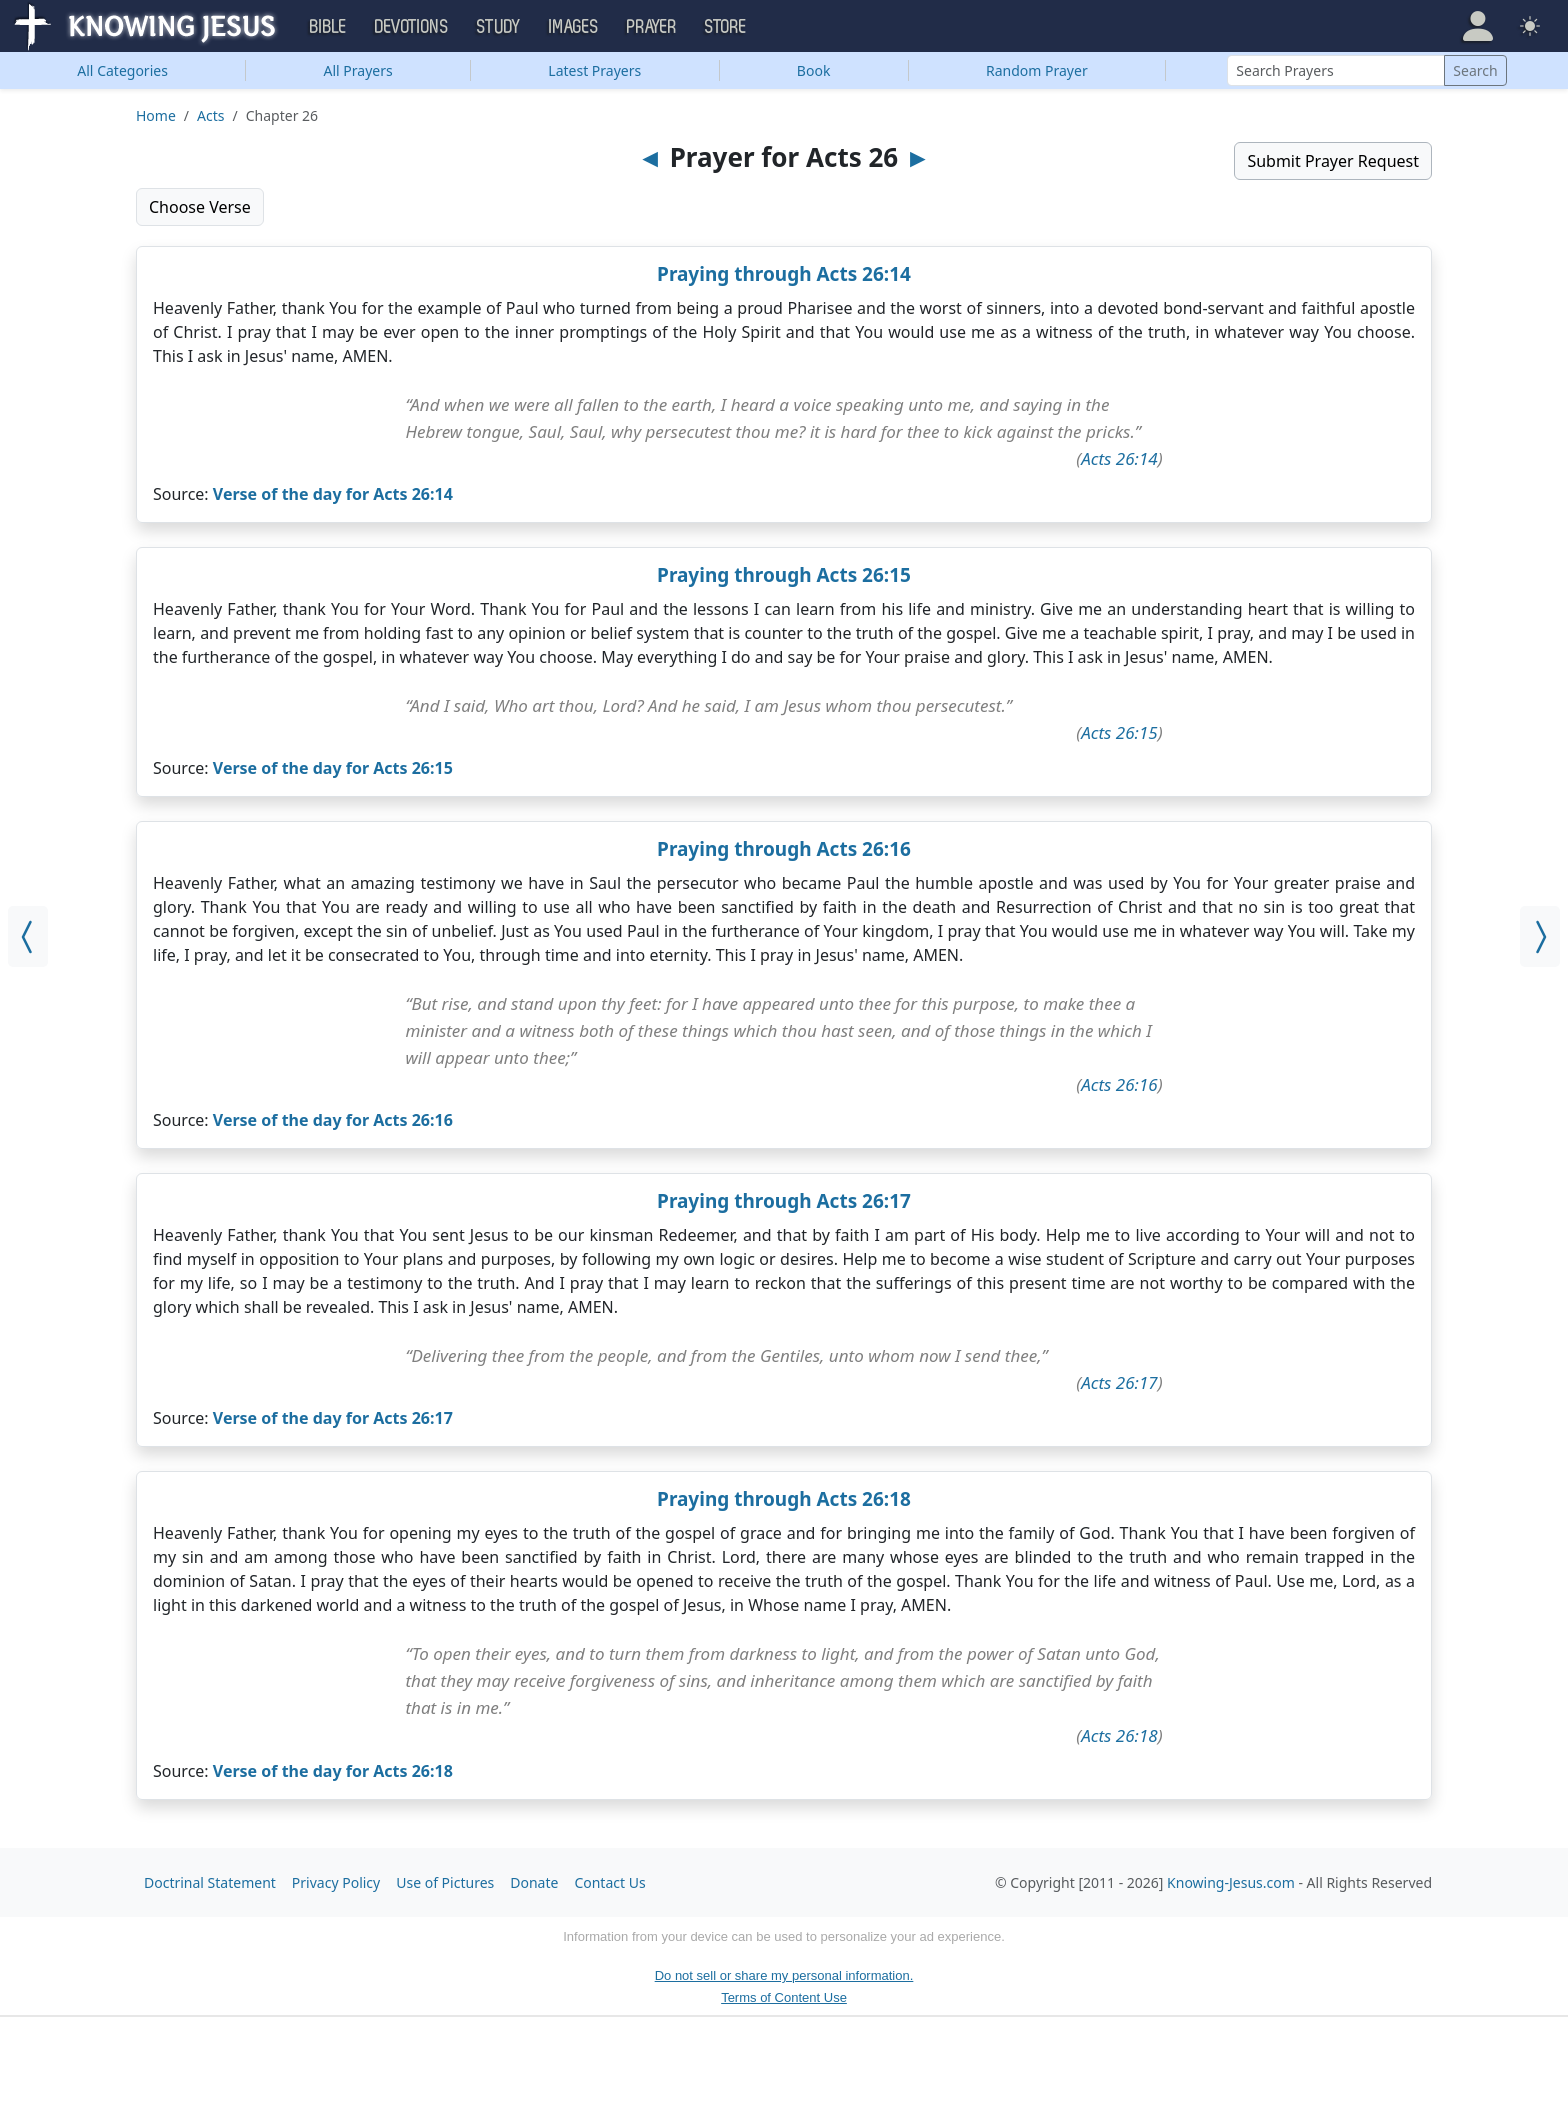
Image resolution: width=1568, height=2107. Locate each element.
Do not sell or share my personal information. (784, 1975)
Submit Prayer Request (1333, 161)
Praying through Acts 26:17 (784, 1201)
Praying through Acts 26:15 (784, 575)
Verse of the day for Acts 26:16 (333, 1120)
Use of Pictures (445, 1882)
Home (156, 115)
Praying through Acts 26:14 (784, 274)
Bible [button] (328, 27)
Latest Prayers (594, 70)
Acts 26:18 (1119, 1735)
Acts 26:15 (1119, 732)
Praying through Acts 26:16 (784, 849)
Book (814, 70)
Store (726, 27)
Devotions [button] (412, 27)
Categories (122, 70)
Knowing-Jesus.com (1231, 1882)
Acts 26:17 (1119, 1382)
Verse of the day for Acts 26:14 (333, 494)
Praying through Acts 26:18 (784, 1499)
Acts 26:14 (1119, 458)
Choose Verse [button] (200, 207)
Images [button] (574, 27)
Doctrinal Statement (210, 1882)
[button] (1478, 26)
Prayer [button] (652, 27)
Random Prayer (1037, 70)
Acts (210, 115)
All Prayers (358, 70)
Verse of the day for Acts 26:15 (333, 768)
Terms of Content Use (784, 1997)
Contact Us (609, 1882)
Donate (534, 1882)
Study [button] (499, 27)
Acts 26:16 (1119, 1084)
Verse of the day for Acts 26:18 (333, 1771)
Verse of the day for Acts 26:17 (333, 1418)
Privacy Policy (336, 1882)
